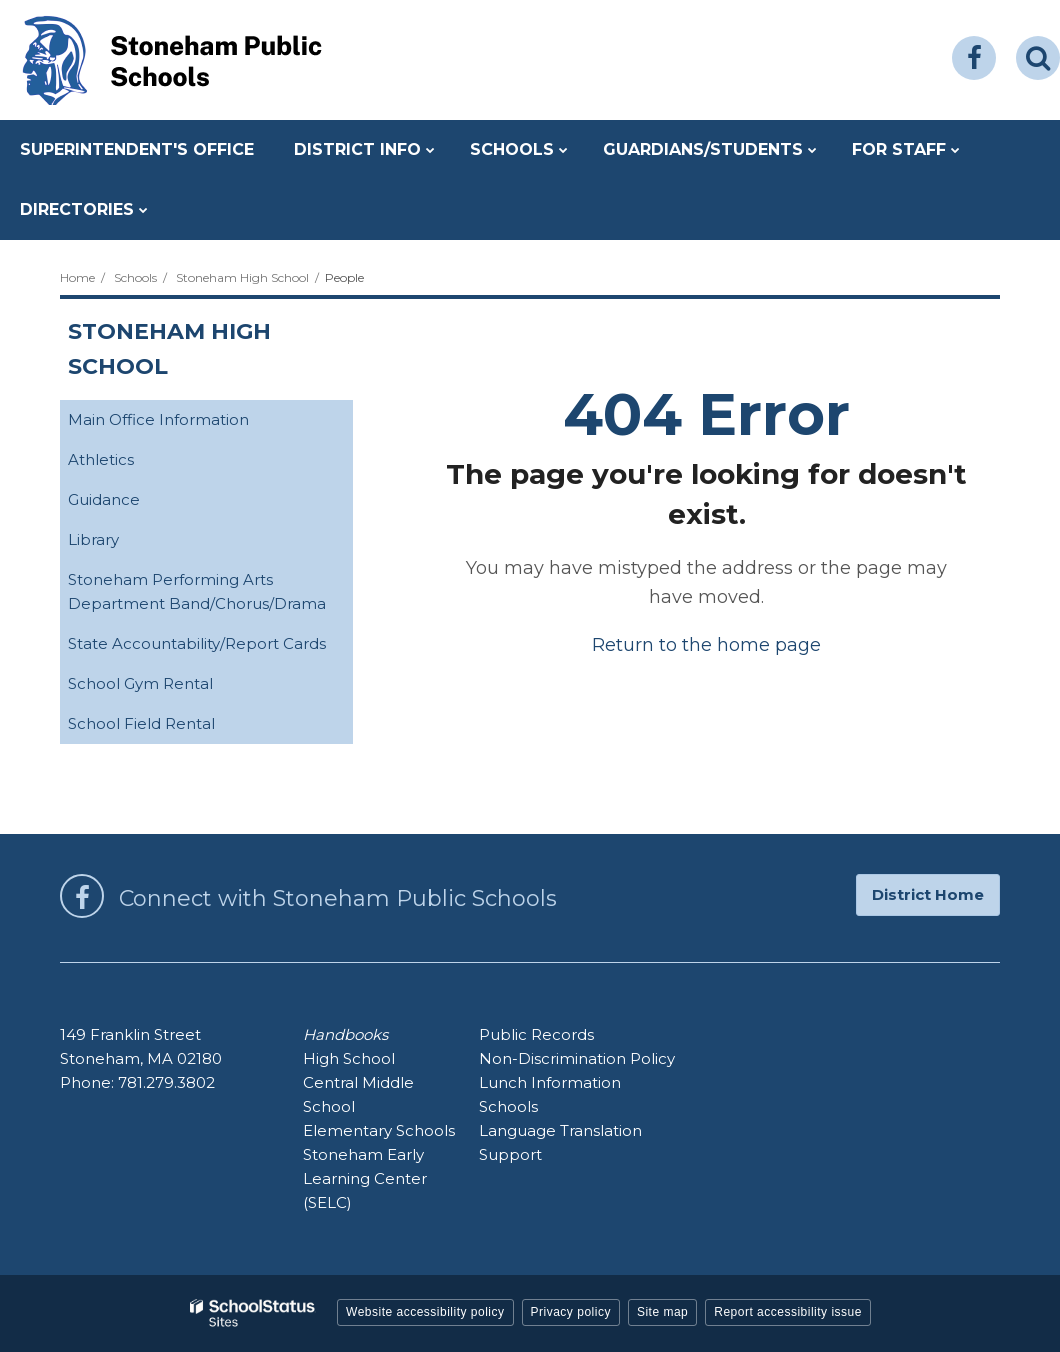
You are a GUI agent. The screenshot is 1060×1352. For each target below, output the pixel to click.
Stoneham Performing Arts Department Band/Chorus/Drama (210, 597)
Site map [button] (662, 1312)
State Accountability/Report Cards (210, 647)
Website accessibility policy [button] (425, 1312)
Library (125, 543)
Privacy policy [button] (571, 1312)
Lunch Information (550, 1082)
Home (77, 277)
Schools (135, 277)
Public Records (536, 1034)
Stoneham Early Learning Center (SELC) (365, 1178)
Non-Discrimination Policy (577, 1058)
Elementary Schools (379, 1130)
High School (349, 1058)
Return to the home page (706, 645)
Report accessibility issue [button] (788, 1312)
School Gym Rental (172, 687)
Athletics (132, 463)
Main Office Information (190, 423)
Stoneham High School (242, 277)
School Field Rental (173, 727)
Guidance (135, 503)
